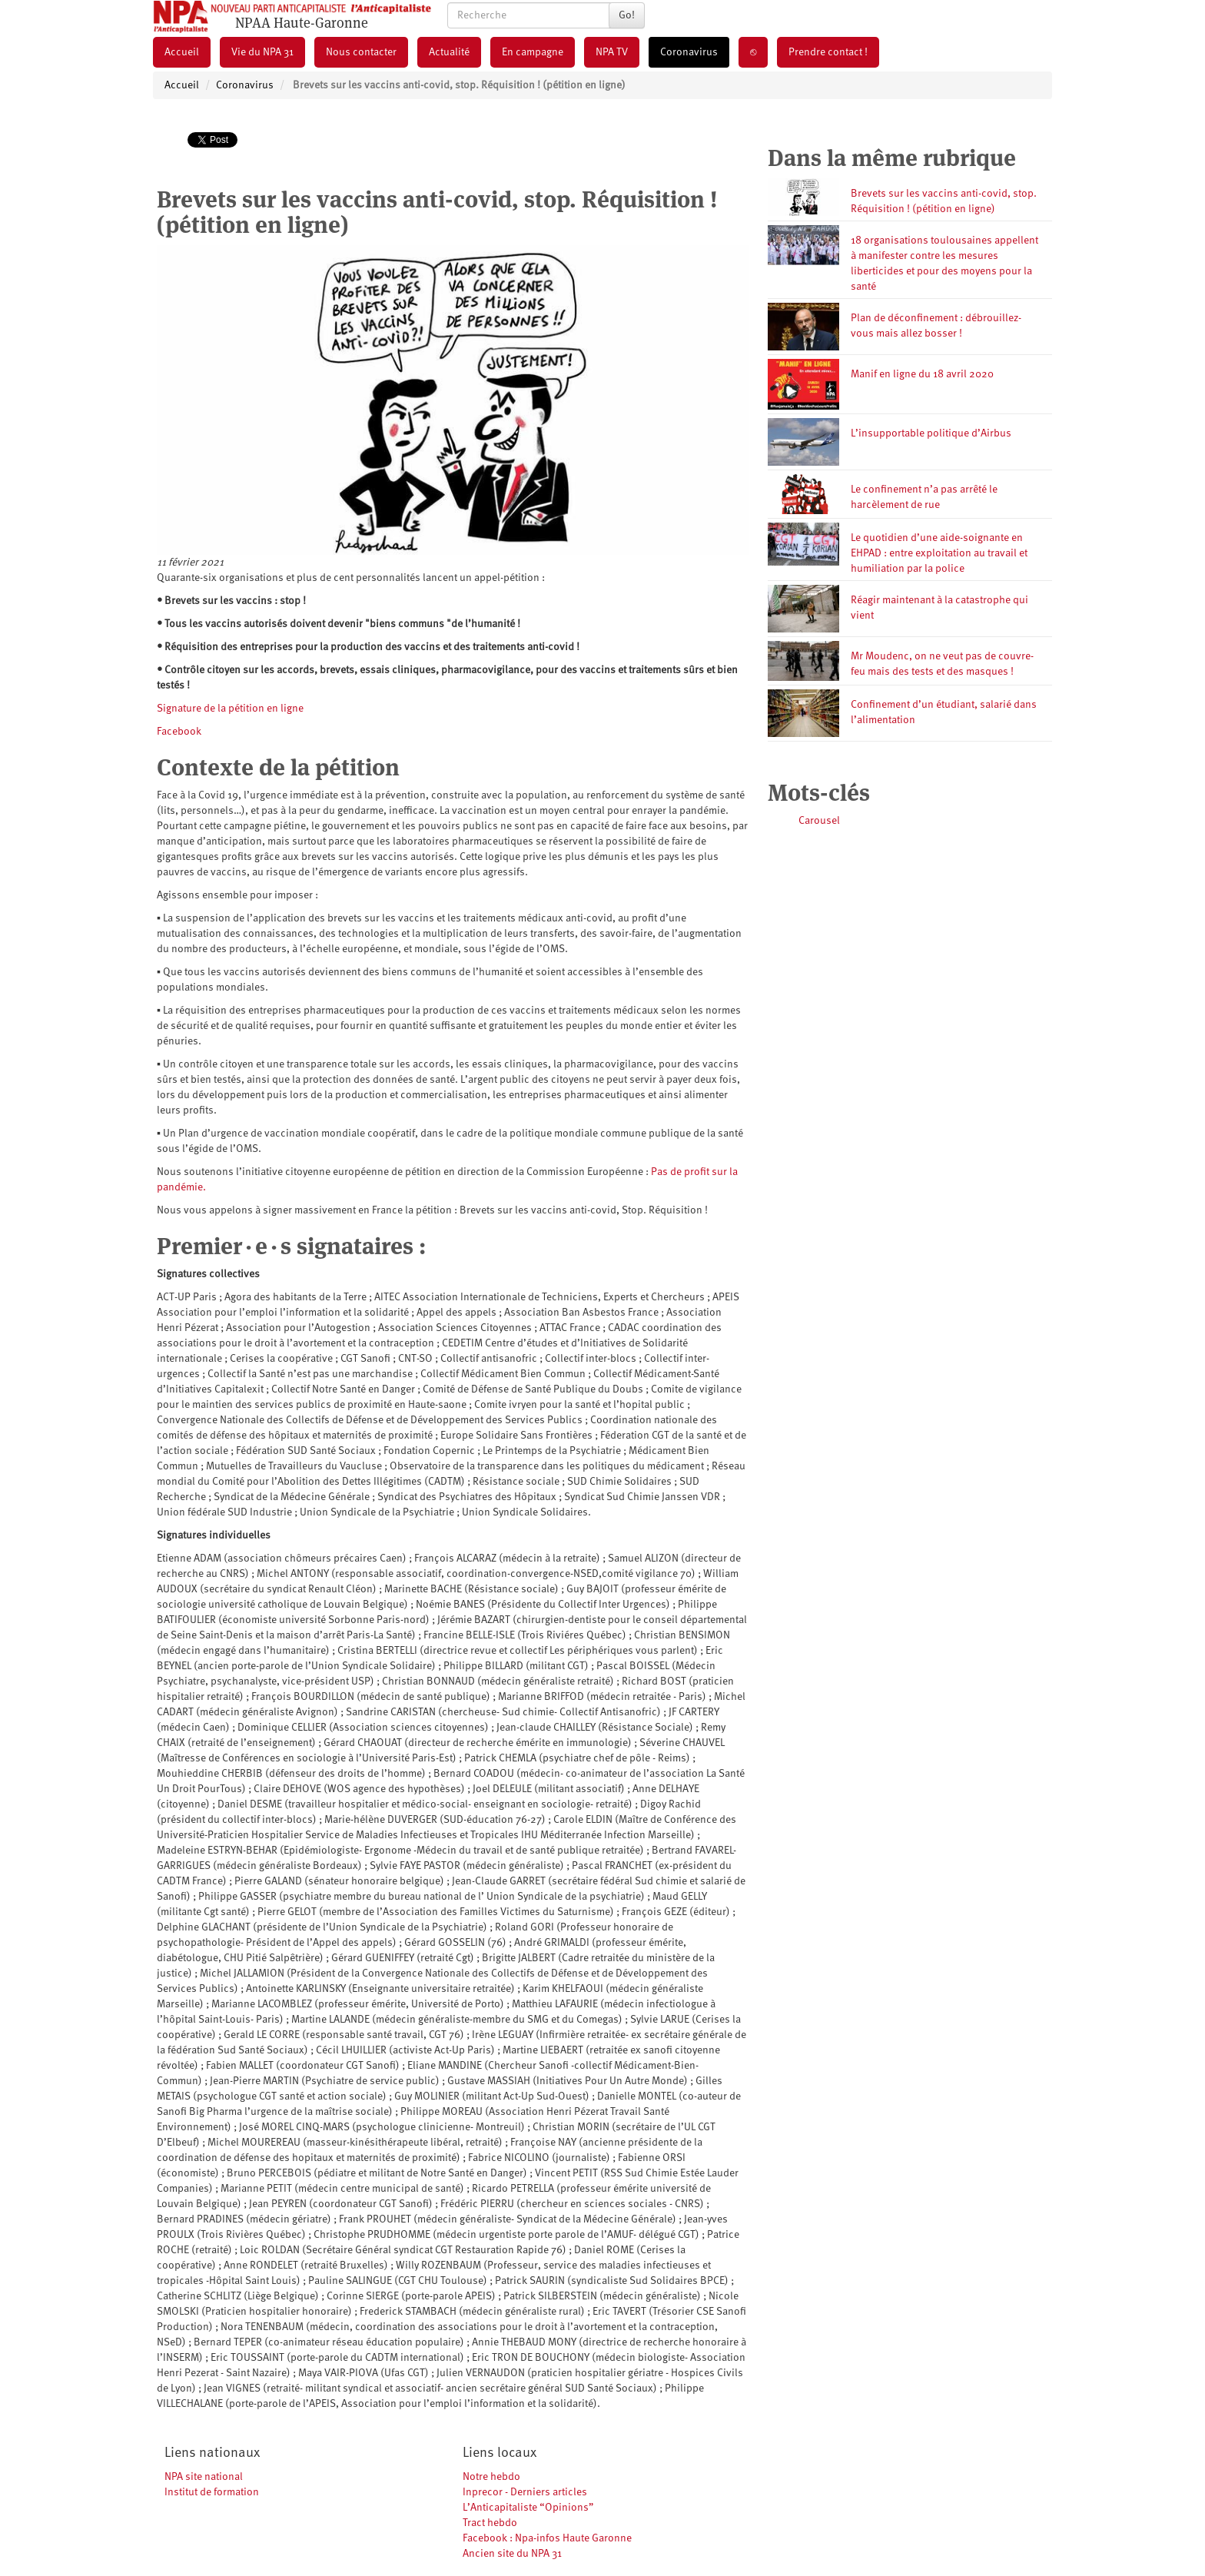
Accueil (181, 52)
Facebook (179, 731)
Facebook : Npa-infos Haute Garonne (547, 2538)
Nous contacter (361, 52)
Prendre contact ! (828, 52)
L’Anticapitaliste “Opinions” (528, 2507)
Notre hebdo (491, 2476)
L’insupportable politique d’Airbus (931, 433)
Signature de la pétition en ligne (230, 708)
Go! (627, 15)
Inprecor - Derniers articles (525, 2492)
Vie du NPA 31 (262, 52)
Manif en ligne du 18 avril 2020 (922, 374)
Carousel (819, 820)
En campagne (532, 52)
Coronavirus (689, 52)
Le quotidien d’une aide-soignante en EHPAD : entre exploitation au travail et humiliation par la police (939, 553)
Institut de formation (211, 2492)
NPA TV (612, 52)
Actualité (449, 52)
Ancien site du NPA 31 (512, 2553)
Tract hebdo (490, 2523)
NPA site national (203, 2476)
